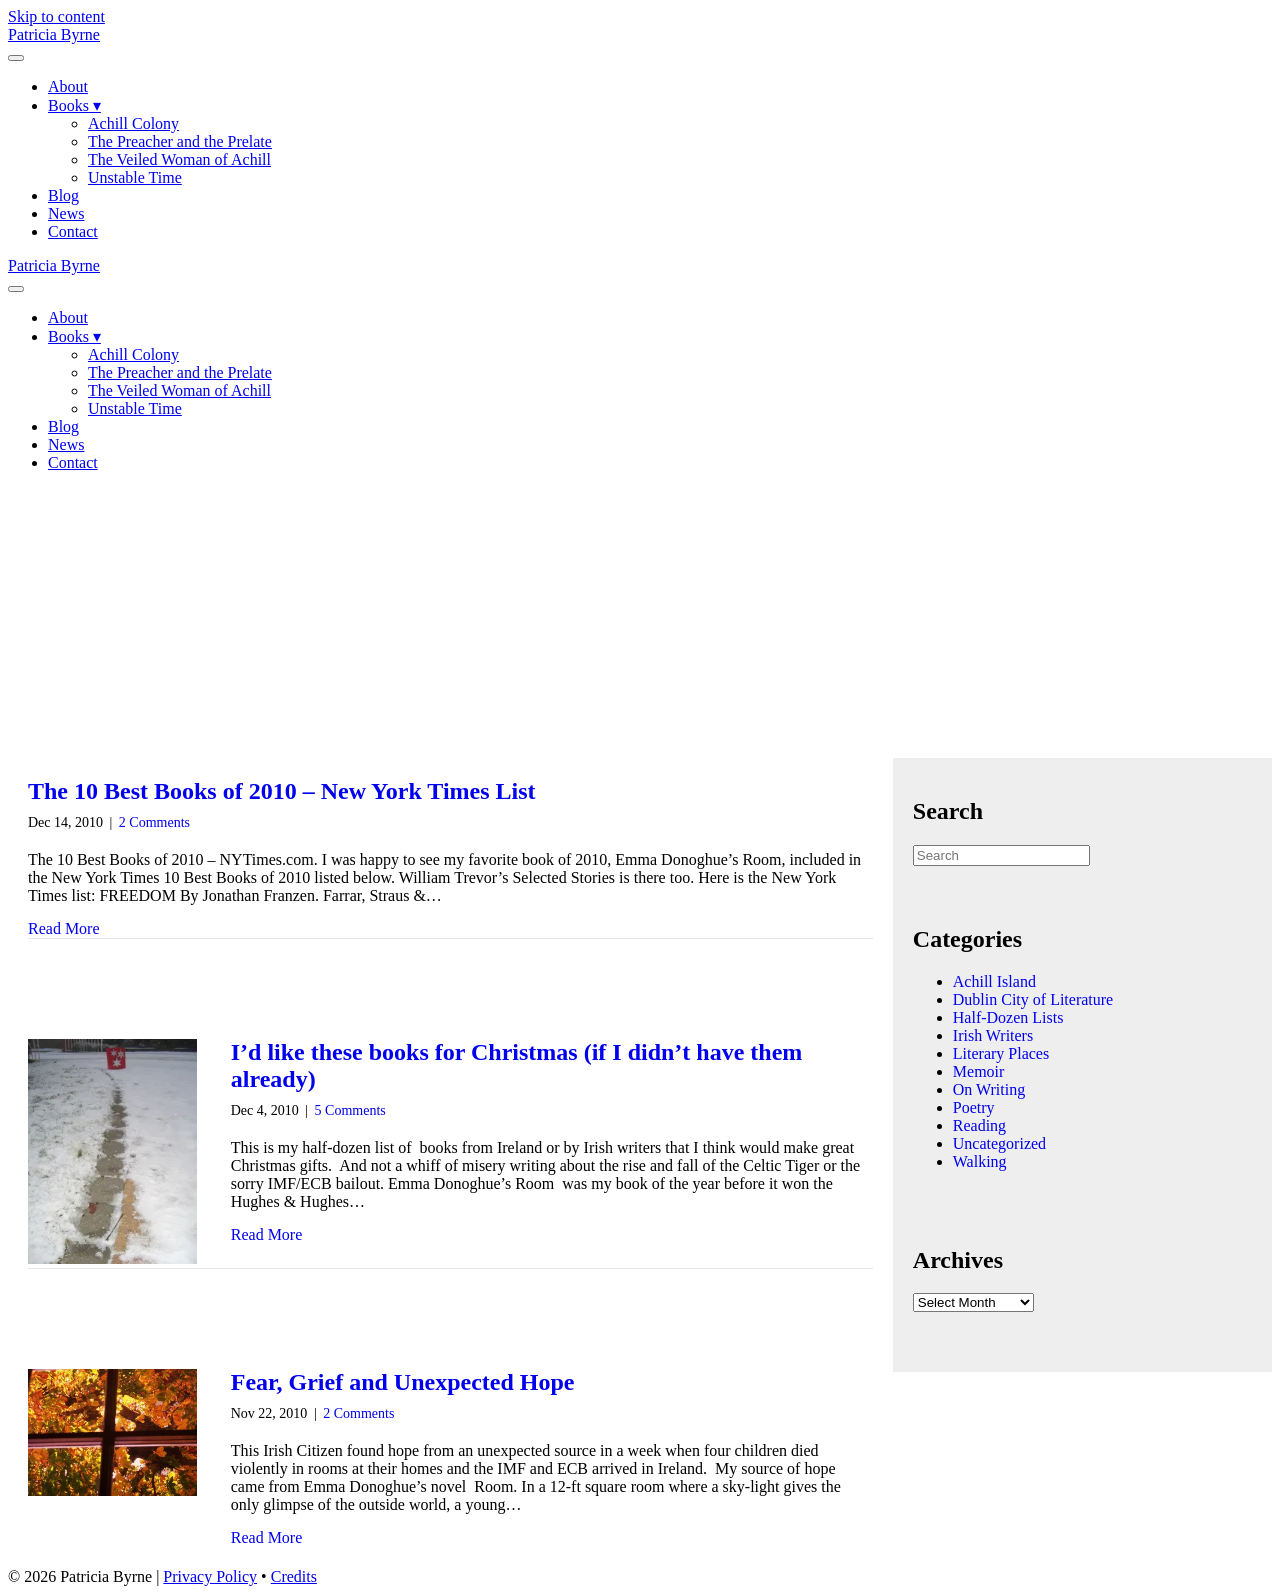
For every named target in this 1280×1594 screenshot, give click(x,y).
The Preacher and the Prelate (180, 141)
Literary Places (1001, 1053)
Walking (980, 1161)
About (68, 86)
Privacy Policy (210, 1576)
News (66, 213)
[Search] (1001, 855)
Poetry (974, 1107)
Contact (73, 231)
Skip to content (56, 16)
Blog (63, 195)
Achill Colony (133, 123)
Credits (294, 1576)
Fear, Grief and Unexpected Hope (403, 1382)
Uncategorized (999, 1143)
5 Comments (350, 1110)
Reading (979, 1125)
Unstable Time (135, 177)
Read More (64, 928)
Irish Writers (993, 1035)
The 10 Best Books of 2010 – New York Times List (282, 791)
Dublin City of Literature (1033, 999)
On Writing (989, 1089)
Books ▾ (74, 105)
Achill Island (994, 981)
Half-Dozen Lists (1008, 1017)
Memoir (979, 1071)
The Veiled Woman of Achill (179, 159)
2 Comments (154, 822)
